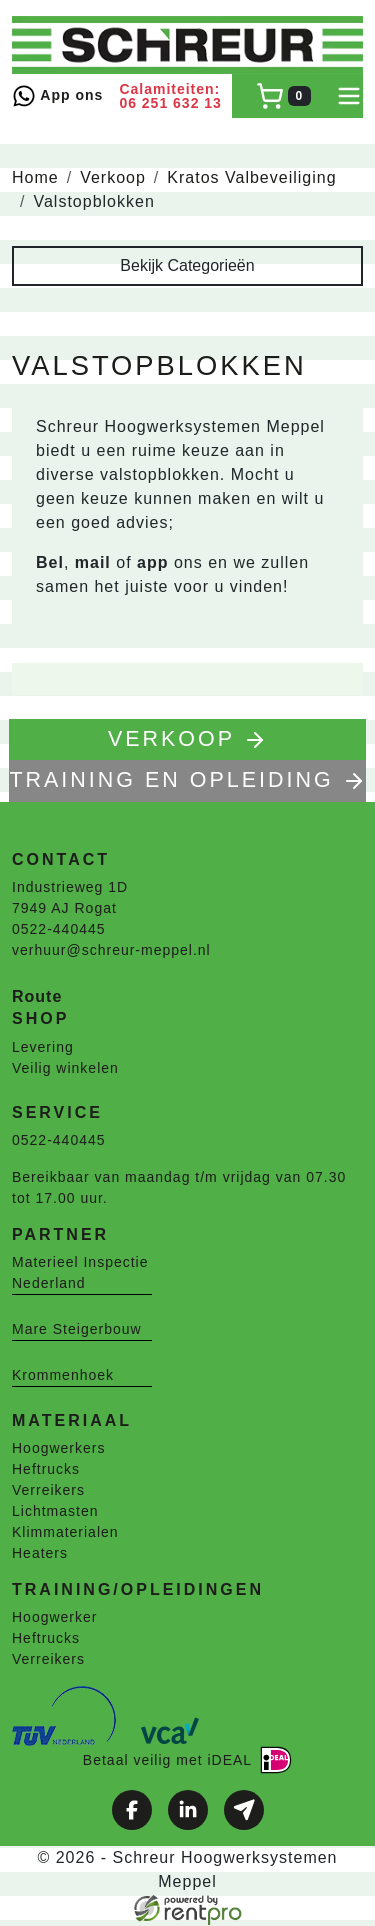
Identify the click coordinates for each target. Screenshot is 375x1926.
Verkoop (113, 177)
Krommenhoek (63, 1375)
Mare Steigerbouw (77, 1329)
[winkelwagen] (283, 96)
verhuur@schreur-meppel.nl (111, 951)
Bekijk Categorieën (187, 265)
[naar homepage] (187, 45)
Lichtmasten (55, 1512)
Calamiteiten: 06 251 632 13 (170, 96)
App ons (57, 96)
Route (37, 997)
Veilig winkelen (65, 1068)
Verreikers (48, 1491)
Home (35, 177)
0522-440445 (59, 930)
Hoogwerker (54, 1618)
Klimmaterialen (65, 1533)
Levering (43, 1047)
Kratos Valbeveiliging (251, 177)
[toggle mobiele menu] (349, 96)
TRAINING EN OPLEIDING (187, 781)
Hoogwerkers (58, 1449)
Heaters (40, 1554)
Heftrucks (46, 1470)
